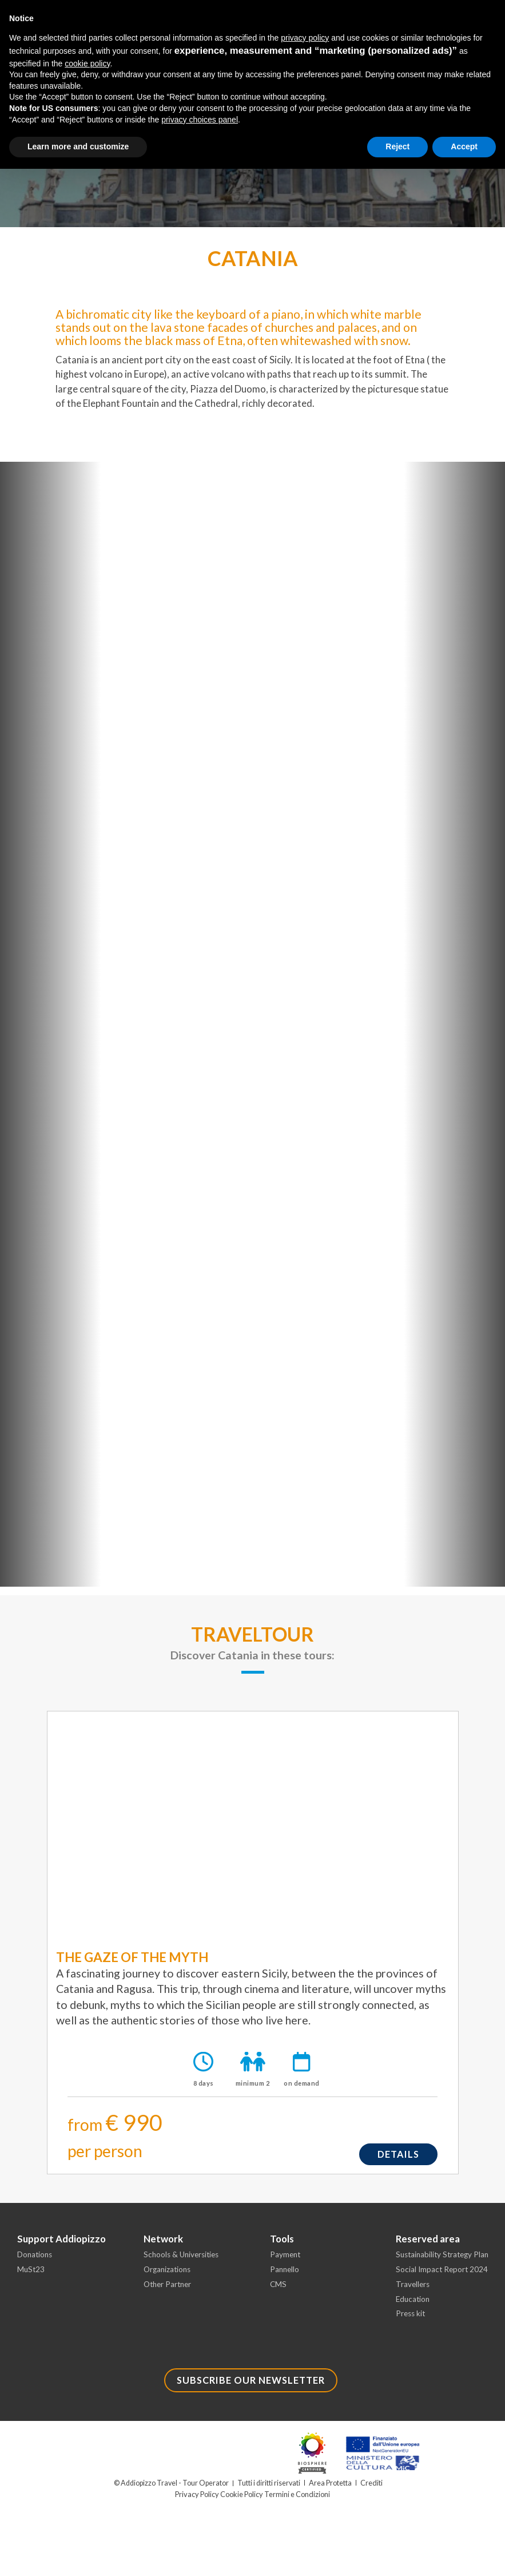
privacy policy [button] (305, 37)
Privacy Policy (198, 2501)
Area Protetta (330, 2490)
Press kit (411, 2320)
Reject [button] (397, 146)
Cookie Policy (241, 2501)
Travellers (413, 2289)
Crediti (372, 2490)
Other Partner (169, 2289)
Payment (286, 2259)
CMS (278, 2289)
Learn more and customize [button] (78, 146)
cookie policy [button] (87, 63)
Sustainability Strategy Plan (445, 2259)
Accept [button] (464, 146)
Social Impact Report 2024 (443, 2274)
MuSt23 (31, 2274)
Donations (35, 2259)
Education (414, 2305)
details (396, 2156)
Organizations (169, 2274)
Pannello (285, 2274)
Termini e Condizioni (296, 2501)
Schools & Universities (184, 2259)
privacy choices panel (199, 119)
